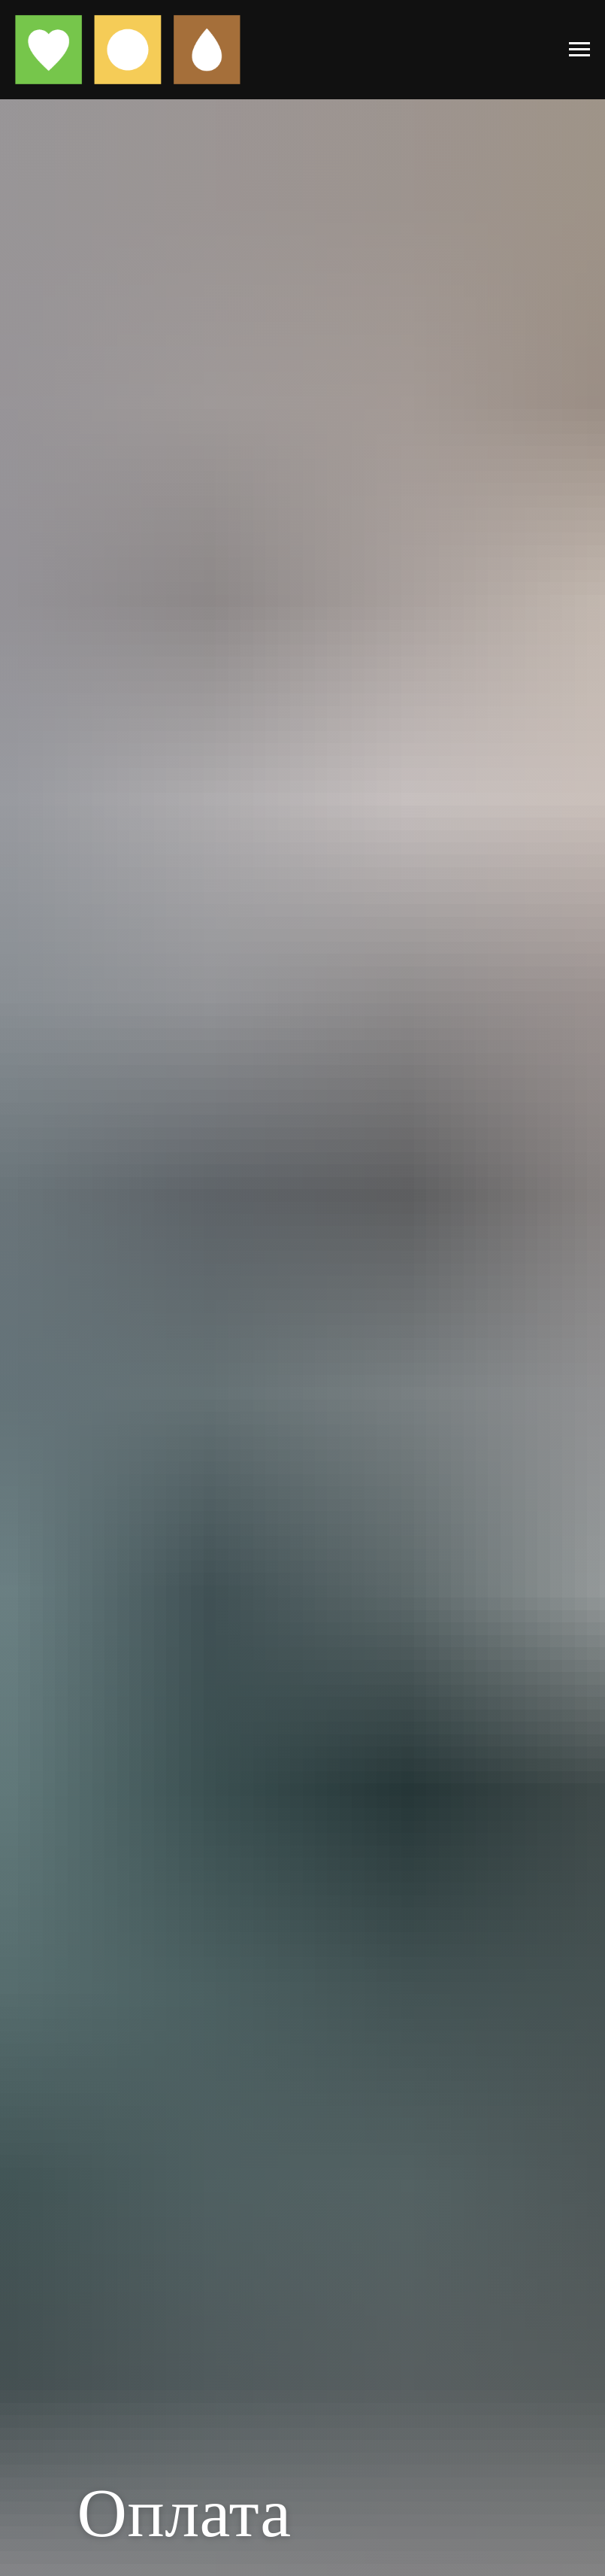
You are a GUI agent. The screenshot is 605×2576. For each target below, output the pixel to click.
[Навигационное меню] (579, 49)
